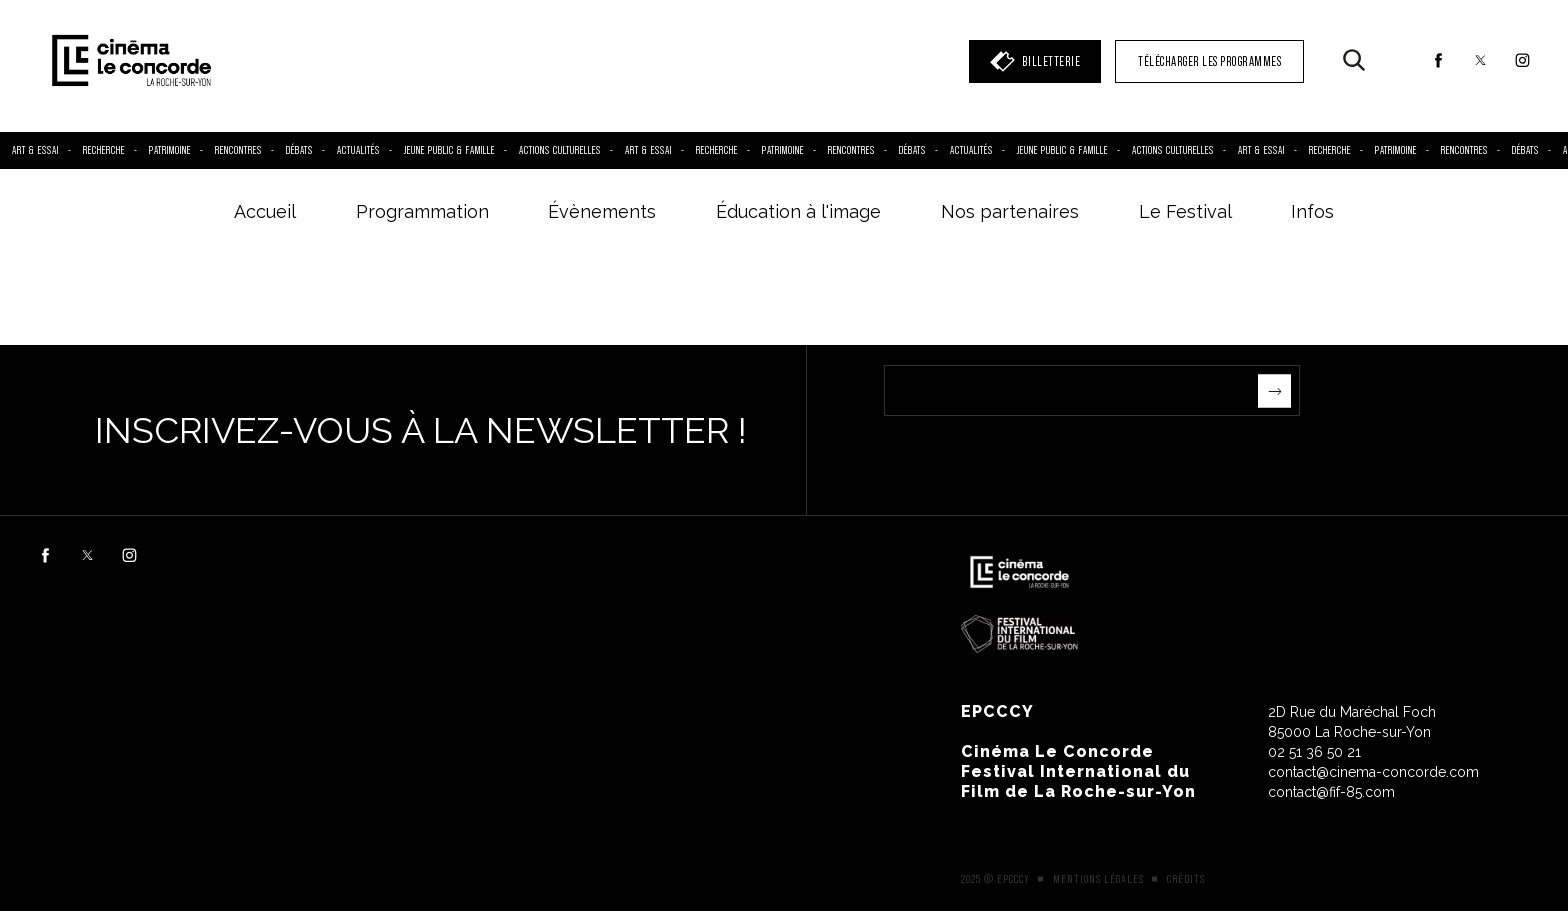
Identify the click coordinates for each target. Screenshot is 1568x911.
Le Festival (1185, 211)
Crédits (1186, 879)
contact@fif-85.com (1331, 792)
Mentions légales (1098, 879)
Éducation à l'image (798, 211)
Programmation (422, 211)
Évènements (602, 211)
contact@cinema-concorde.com (1373, 772)
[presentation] (1036, 455)
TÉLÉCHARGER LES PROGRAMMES (1209, 61)
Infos (1312, 211)
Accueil (265, 211)
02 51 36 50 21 (1314, 752)
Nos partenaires (1010, 211)
